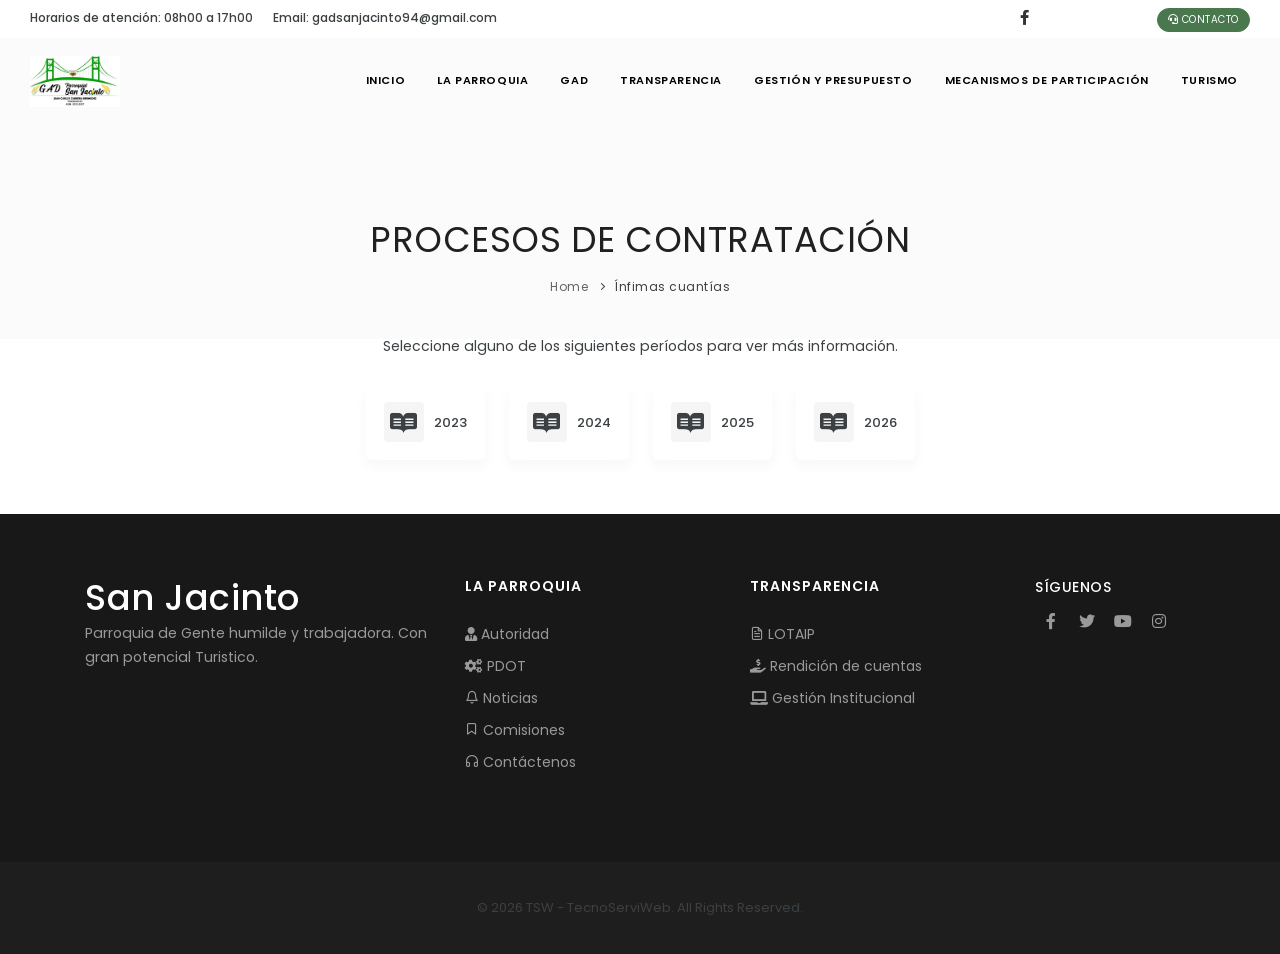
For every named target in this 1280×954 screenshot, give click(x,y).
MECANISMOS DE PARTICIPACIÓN (1047, 80)
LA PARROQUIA (482, 80)
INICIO (386, 80)
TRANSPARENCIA (671, 80)
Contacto (1203, 19)
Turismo (1209, 80)
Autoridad (507, 634)
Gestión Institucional (832, 698)
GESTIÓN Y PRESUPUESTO (833, 80)
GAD (574, 80)
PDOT (495, 666)
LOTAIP (782, 634)
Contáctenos (520, 762)
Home (569, 286)
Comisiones (515, 730)
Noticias (501, 698)
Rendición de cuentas (836, 666)
